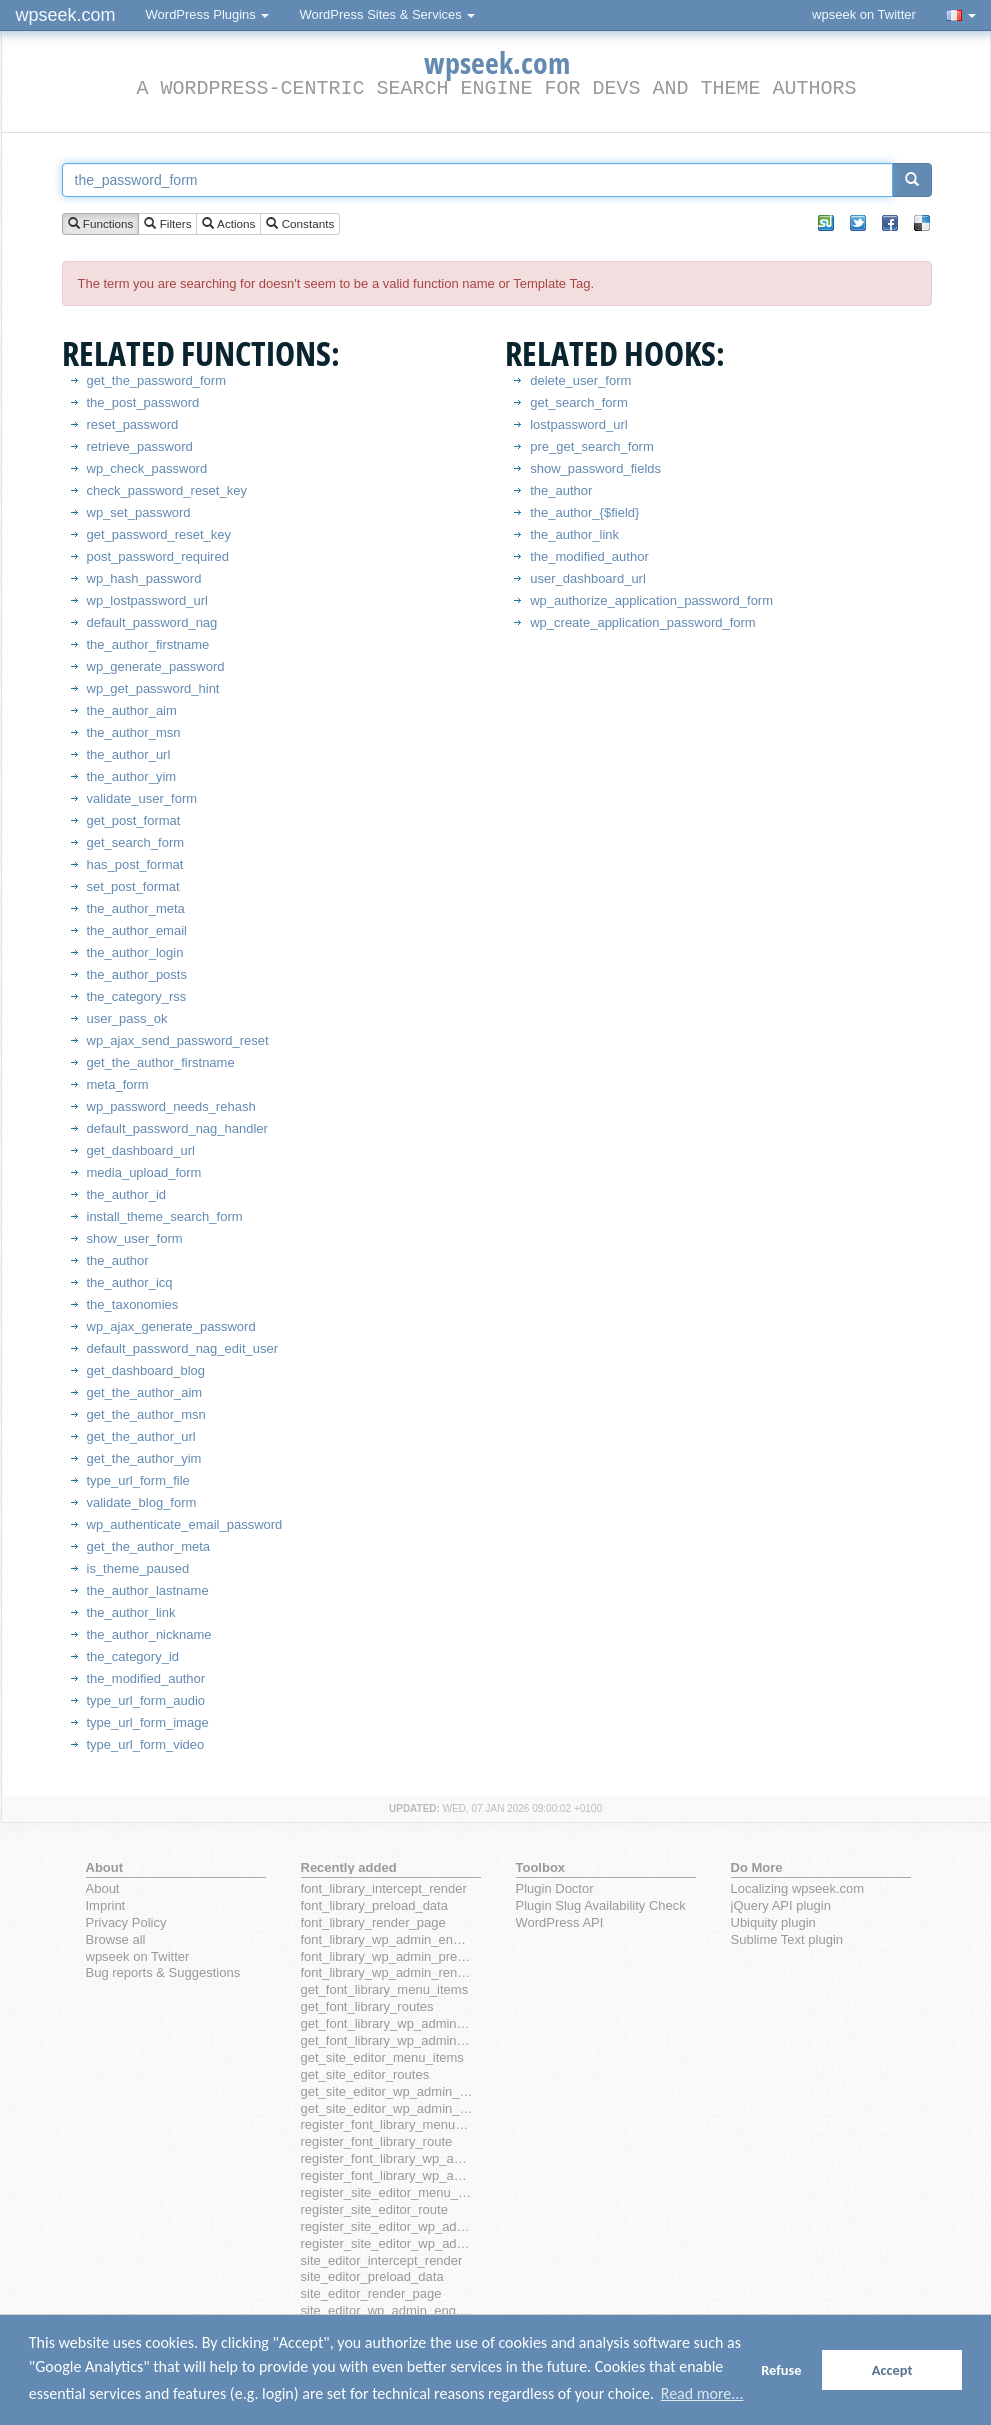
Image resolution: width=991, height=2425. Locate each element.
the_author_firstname (148, 644)
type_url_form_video (146, 1744)
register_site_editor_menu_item (387, 2192)
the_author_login (135, 952)
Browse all (116, 1939)
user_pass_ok (127, 1018)
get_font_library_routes (367, 2006)
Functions (101, 224)
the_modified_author (146, 1678)
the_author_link (131, 1612)
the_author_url (129, 754)
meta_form (118, 1084)
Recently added (349, 1867)
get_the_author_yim (144, 1458)
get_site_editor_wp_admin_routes (387, 2108)
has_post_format (135, 864)
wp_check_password (147, 468)
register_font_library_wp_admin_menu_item (387, 2158)
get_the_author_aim (145, 1392)
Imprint (106, 1905)
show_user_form (135, 1238)
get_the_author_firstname (161, 1062)
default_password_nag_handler (177, 1128)
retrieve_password (140, 446)
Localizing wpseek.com (798, 1888)
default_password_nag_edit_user (183, 1348)
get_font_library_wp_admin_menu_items (387, 2023)
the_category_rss (137, 996)
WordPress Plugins (208, 14)
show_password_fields (595, 468)
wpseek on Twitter (864, 14)
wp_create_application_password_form (642, 622)
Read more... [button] (702, 2393)
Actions (228, 224)
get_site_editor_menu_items (382, 2057)
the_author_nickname (149, 1634)
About (103, 1888)
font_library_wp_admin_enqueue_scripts (387, 1939)
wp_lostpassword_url (147, 600)
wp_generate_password (156, 666)
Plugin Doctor (555, 1888)
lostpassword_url (579, 424)
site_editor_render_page (371, 2293)
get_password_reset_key (159, 534)
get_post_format (134, 820)
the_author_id (127, 1194)
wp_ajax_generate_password (171, 1326)
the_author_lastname (148, 1590)
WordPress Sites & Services (387, 14)
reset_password (133, 424)
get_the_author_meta (149, 1546)
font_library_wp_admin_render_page (387, 1972)
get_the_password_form (156, 380)
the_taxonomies (133, 1304)
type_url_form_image (148, 1722)
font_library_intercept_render (384, 1888)
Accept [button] (892, 2370)
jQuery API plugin (781, 1905)
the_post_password (143, 402)
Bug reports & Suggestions (163, 1972)
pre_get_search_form (592, 446)
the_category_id (133, 1656)
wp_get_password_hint (153, 688)
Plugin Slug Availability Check (601, 1905)
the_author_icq (130, 1282)
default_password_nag (152, 622)
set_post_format (133, 886)
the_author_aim (132, 710)
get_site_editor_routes (365, 2074)
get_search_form (136, 842)
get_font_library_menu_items (385, 1989)
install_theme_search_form (165, 1216)
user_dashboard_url (588, 578)
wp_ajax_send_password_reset (178, 1040)
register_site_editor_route (374, 2209)
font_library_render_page (373, 1922)
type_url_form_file (138, 1480)
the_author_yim (132, 776)
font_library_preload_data (374, 1905)
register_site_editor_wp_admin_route (387, 2243)
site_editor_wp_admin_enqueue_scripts (387, 2310)
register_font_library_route (377, 2141)
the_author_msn (134, 732)
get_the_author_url (141, 1436)
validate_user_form (142, 798)
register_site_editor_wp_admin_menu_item (387, 2226)
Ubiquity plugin (773, 1922)
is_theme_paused (138, 1568)
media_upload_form (144, 1172)
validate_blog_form (142, 1502)
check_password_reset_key (167, 490)
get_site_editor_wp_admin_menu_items (387, 2091)
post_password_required (158, 556)
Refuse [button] (781, 2370)
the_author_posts (137, 974)
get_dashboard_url (141, 1150)
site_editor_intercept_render (382, 2260)
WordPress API (560, 1922)
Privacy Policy (126, 1922)
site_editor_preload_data (372, 2276)
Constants (300, 224)
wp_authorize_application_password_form (651, 600)
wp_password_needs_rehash (171, 1106)
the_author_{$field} (584, 512)
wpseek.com (66, 15)
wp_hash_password (144, 578)
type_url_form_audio (146, 1700)
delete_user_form (580, 380)
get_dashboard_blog (146, 1370)
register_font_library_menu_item (387, 2124)
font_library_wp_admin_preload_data (387, 1956)
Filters (167, 224)
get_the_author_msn (146, 1414)
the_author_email (137, 930)
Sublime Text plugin (787, 1939)
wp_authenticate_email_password (185, 1524)
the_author (118, 1260)
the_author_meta (136, 908)
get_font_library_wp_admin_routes (387, 2040)
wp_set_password (139, 512)
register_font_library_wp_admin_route (387, 2175)
